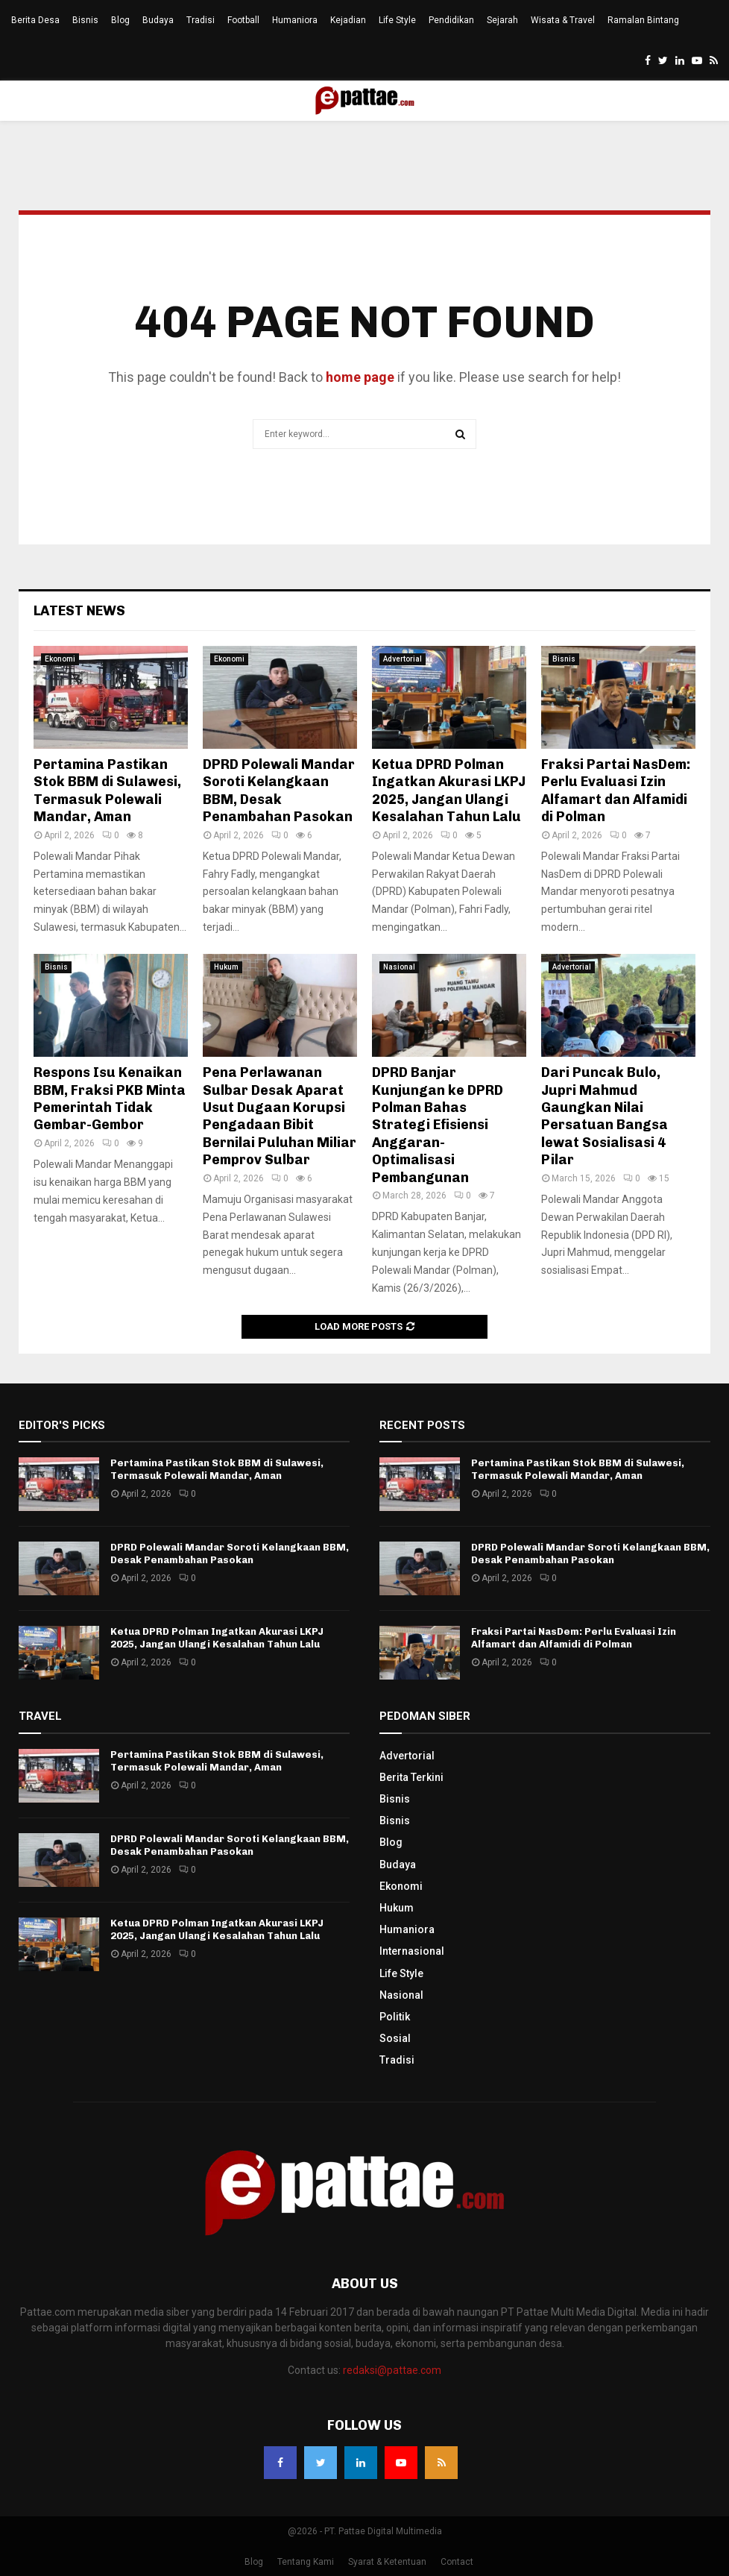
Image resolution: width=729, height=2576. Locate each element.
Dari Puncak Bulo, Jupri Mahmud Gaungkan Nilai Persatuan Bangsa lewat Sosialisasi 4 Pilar (604, 1116)
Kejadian (348, 20)
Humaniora (295, 20)
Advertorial (402, 659)
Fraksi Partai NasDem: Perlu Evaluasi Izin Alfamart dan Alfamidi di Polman (615, 790)
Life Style (397, 20)
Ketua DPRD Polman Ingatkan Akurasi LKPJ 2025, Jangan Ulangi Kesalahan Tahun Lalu (449, 790)
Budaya (158, 20)
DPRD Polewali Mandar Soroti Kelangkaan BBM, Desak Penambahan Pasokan (279, 790)
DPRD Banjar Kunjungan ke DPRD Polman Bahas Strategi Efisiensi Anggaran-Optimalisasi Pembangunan (437, 1124)
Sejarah (502, 20)
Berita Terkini (411, 1777)
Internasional (411, 1951)
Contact (457, 2562)
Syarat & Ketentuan (387, 2562)
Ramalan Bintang (643, 20)
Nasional (399, 967)
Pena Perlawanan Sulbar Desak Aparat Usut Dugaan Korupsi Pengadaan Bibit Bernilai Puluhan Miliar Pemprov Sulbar (279, 1116)
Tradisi (200, 20)
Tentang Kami (305, 2562)
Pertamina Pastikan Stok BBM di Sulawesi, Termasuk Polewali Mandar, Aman (107, 790)
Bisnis (85, 20)
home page (360, 377)
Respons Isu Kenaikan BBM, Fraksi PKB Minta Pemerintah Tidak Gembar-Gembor (110, 1098)
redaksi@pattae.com (392, 2370)
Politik (394, 2017)
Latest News (79, 611)
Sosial (395, 2038)
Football (243, 20)
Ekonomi (60, 659)
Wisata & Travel (563, 20)
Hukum (226, 967)
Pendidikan (451, 20)
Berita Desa (35, 20)
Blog (120, 20)
